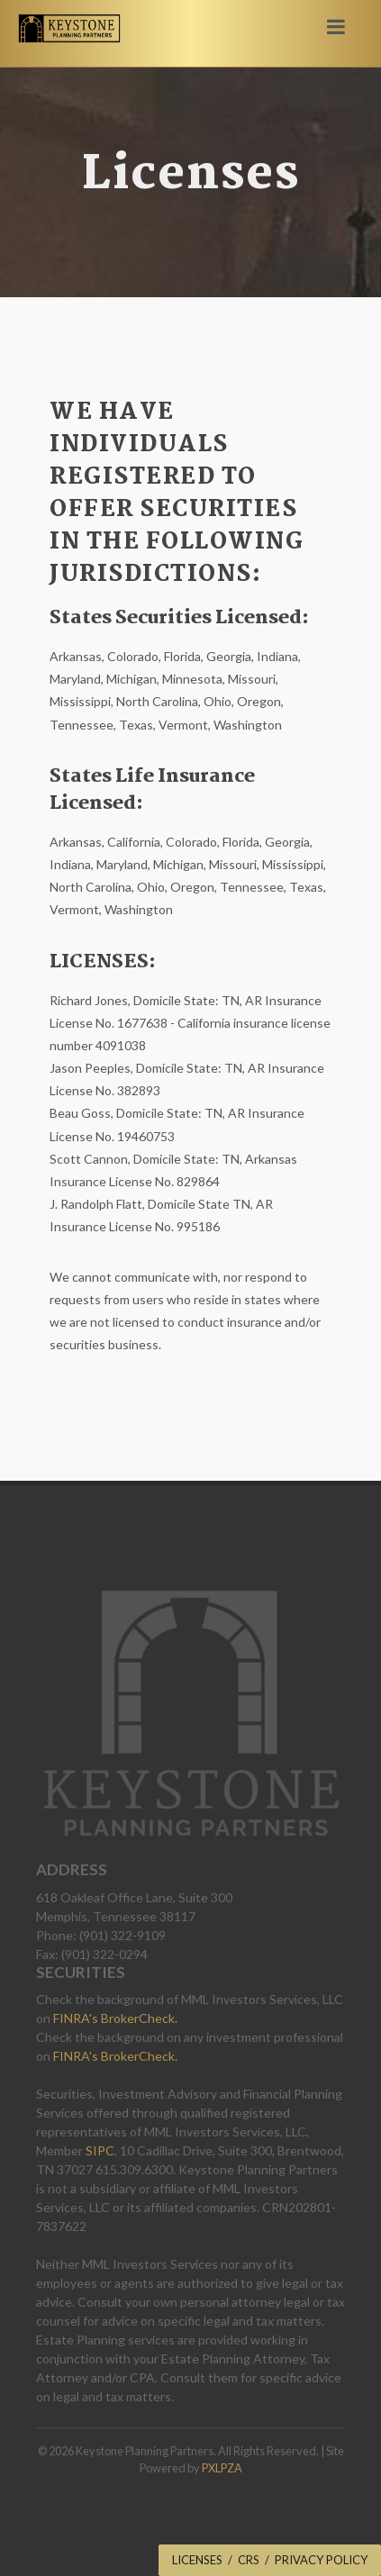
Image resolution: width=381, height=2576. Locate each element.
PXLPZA (222, 2468)
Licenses (197, 2560)
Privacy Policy (321, 2560)
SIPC (100, 2150)
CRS (248, 2560)
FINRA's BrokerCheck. (115, 2018)
